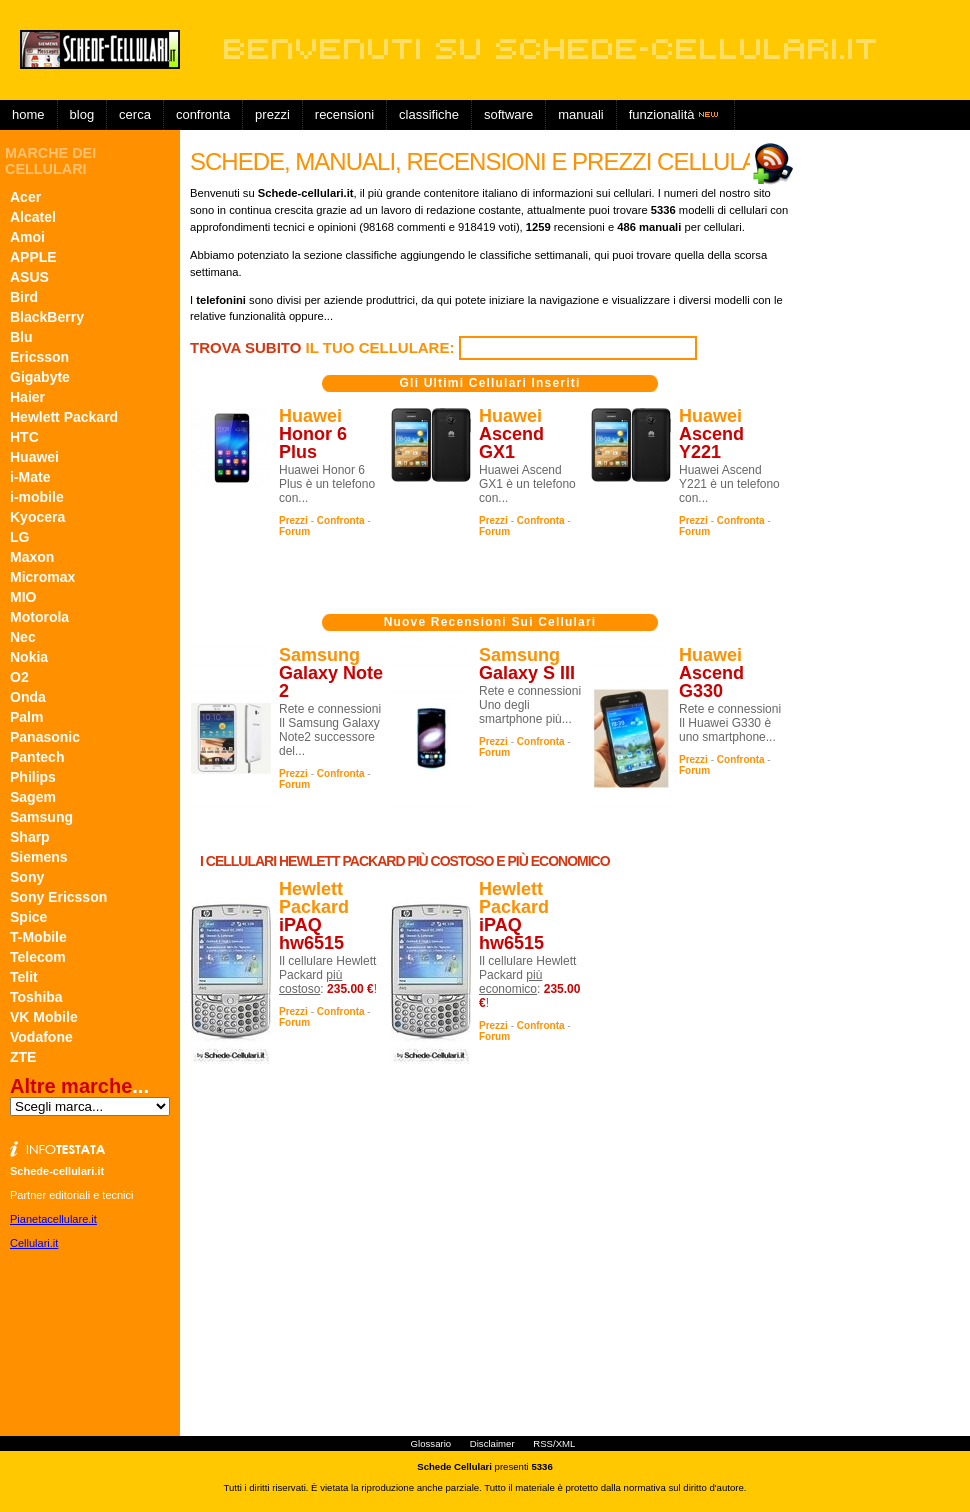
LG (19, 537)
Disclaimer (492, 1443)
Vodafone (41, 1037)
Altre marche (71, 1086)
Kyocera (37, 517)
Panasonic (45, 737)
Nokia (29, 657)
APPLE (33, 257)
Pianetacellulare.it (53, 1219)
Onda (28, 697)
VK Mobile (44, 1017)
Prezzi (293, 520)
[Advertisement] (574, 145)
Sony (27, 877)
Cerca (135, 114)
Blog (82, 114)
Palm (26, 717)
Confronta (203, 114)
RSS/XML (554, 1443)
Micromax (42, 577)
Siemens (39, 857)
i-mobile (37, 497)
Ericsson (39, 357)
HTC (24, 437)
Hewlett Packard (64, 417)
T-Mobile (38, 937)
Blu (21, 337)
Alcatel (33, 217)
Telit (24, 977)
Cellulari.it (34, 1243)
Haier (27, 397)
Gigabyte (40, 377)
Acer (25, 197)
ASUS (29, 277)
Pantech (37, 757)
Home (28, 114)
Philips (33, 777)
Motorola (39, 617)
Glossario (431, 1443)
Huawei (34, 457)
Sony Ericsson (58, 897)
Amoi (27, 237)
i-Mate (30, 477)
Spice (28, 917)
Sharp (30, 837)
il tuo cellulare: (324, 347)
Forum (294, 531)
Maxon (32, 557)
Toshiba (36, 997)
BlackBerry (47, 317)
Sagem (33, 797)
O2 (19, 677)
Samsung (41, 817)
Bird (24, 297)
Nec (23, 637)
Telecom (38, 957)
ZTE (23, 1057)
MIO (23, 597)
